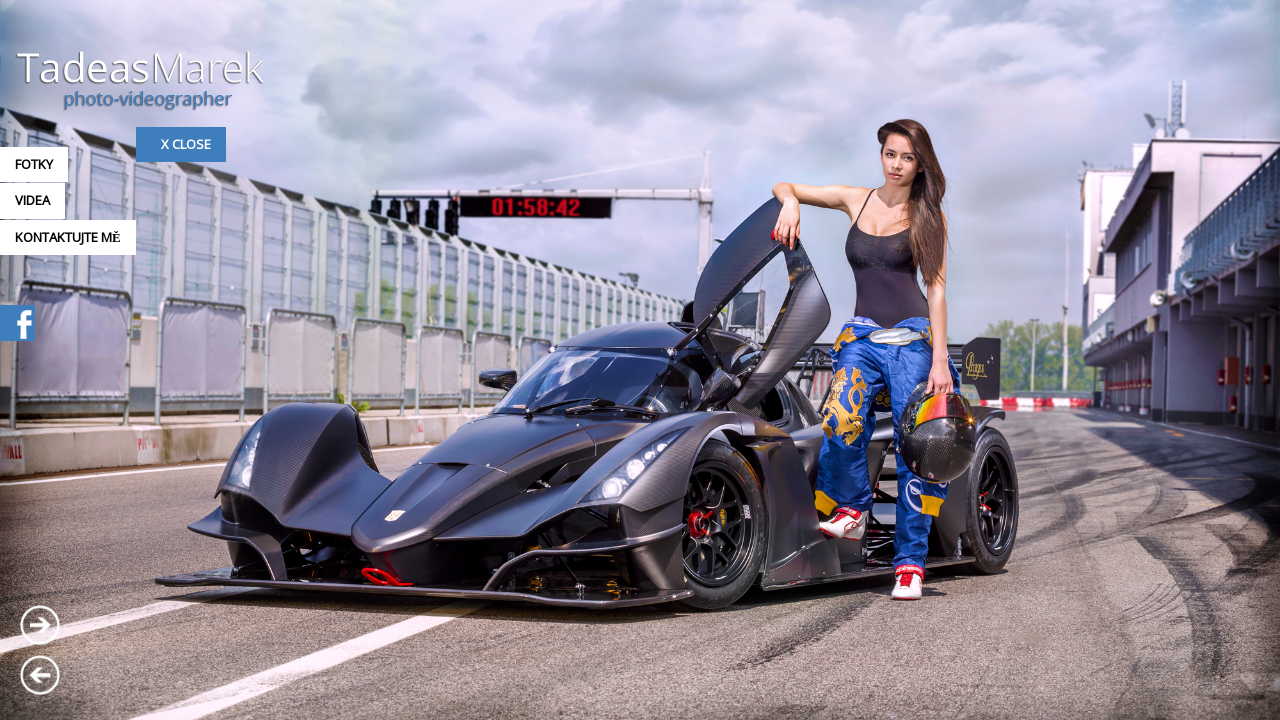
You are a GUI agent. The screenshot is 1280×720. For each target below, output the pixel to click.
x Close (186, 144)
